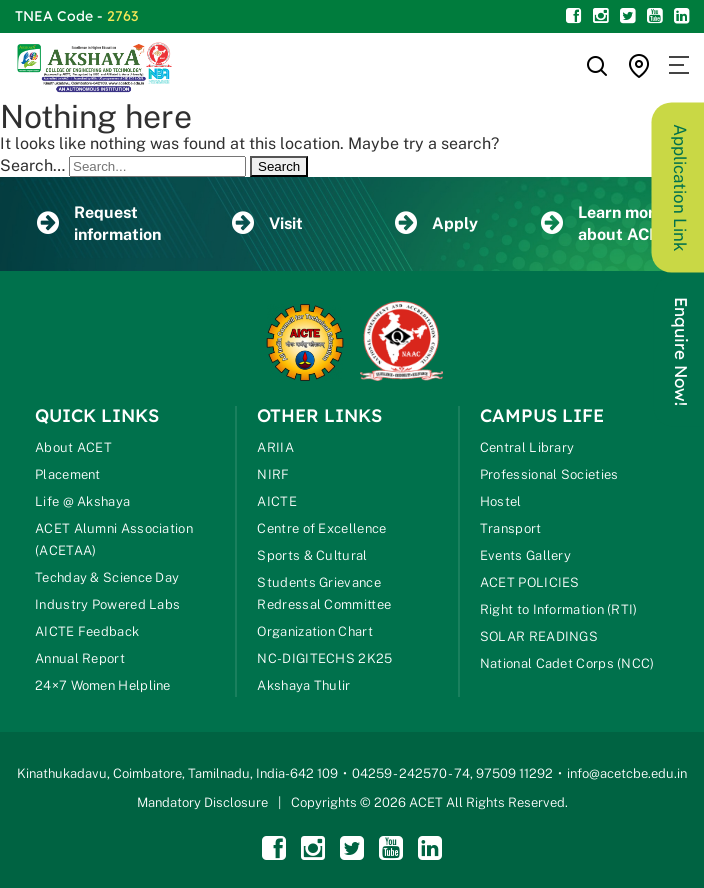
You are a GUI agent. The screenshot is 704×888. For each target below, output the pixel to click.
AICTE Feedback (87, 631)
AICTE (277, 501)
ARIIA (275, 447)
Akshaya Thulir (303, 685)
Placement (68, 474)
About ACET (73, 447)
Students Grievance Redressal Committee (324, 593)
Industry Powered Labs (107, 604)
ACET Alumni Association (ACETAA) (114, 539)
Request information (99, 223)
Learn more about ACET (605, 223)
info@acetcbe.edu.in (627, 773)
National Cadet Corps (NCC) (567, 663)
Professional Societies (549, 474)
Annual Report (80, 658)
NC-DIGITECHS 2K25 (324, 658)
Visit (267, 224)
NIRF (273, 474)
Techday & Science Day (107, 577)
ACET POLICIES (530, 582)
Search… (32, 165)
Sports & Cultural (312, 555)
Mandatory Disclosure (202, 802)
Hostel (501, 501)
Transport (511, 528)
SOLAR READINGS (539, 636)
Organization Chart (314, 631)
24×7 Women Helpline (103, 685)
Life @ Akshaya (82, 501)
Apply (436, 224)
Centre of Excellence (321, 528)
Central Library (527, 447)
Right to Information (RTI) (559, 609)
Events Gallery (525, 555)
